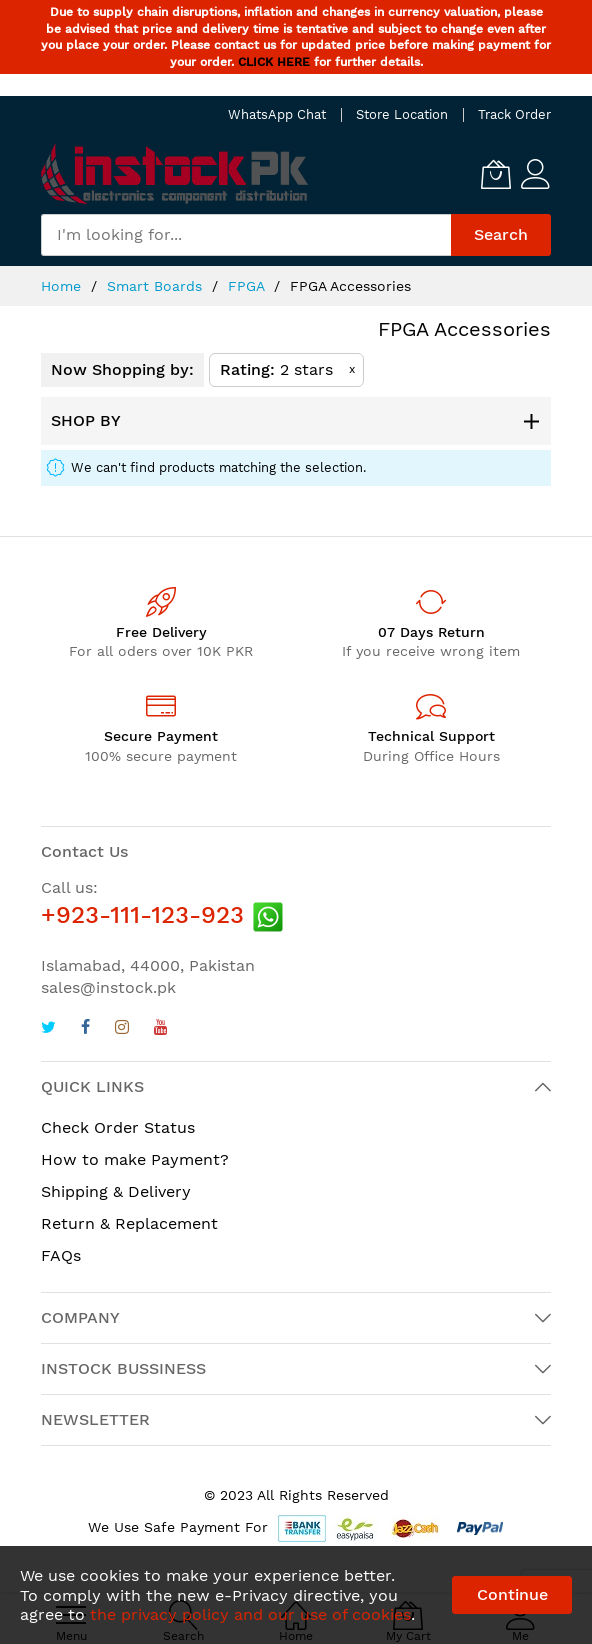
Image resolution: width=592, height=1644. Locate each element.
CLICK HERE (274, 62)
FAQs (61, 1255)
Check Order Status (118, 1127)
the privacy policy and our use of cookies (250, 1614)
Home (63, 286)
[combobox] (246, 235)
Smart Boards (157, 286)
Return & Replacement (129, 1223)
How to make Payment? (135, 1159)
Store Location (402, 114)
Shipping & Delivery (116, 1191)
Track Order (514, 114)
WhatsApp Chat (277, 114)
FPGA (248, 286)
